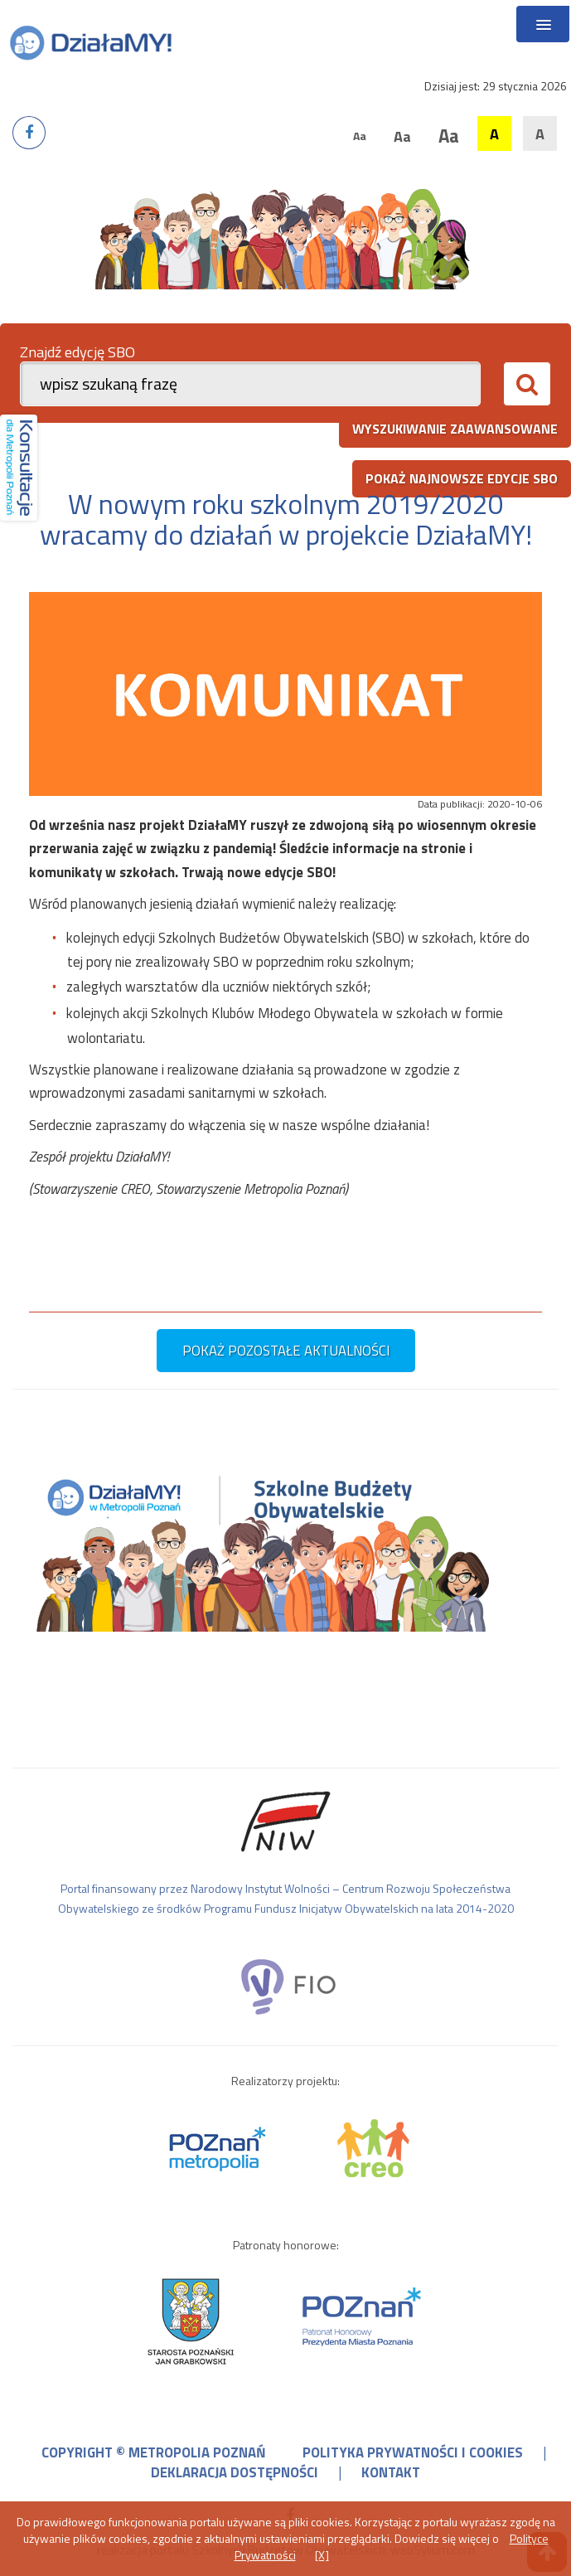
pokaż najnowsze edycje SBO (461, 478)
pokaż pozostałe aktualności (286, 1350)
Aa (359, 135)
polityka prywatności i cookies (412, 2452)
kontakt (390, 2472)
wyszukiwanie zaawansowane (455, 429)
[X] (322, 2555)
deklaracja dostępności (234, 2472)
